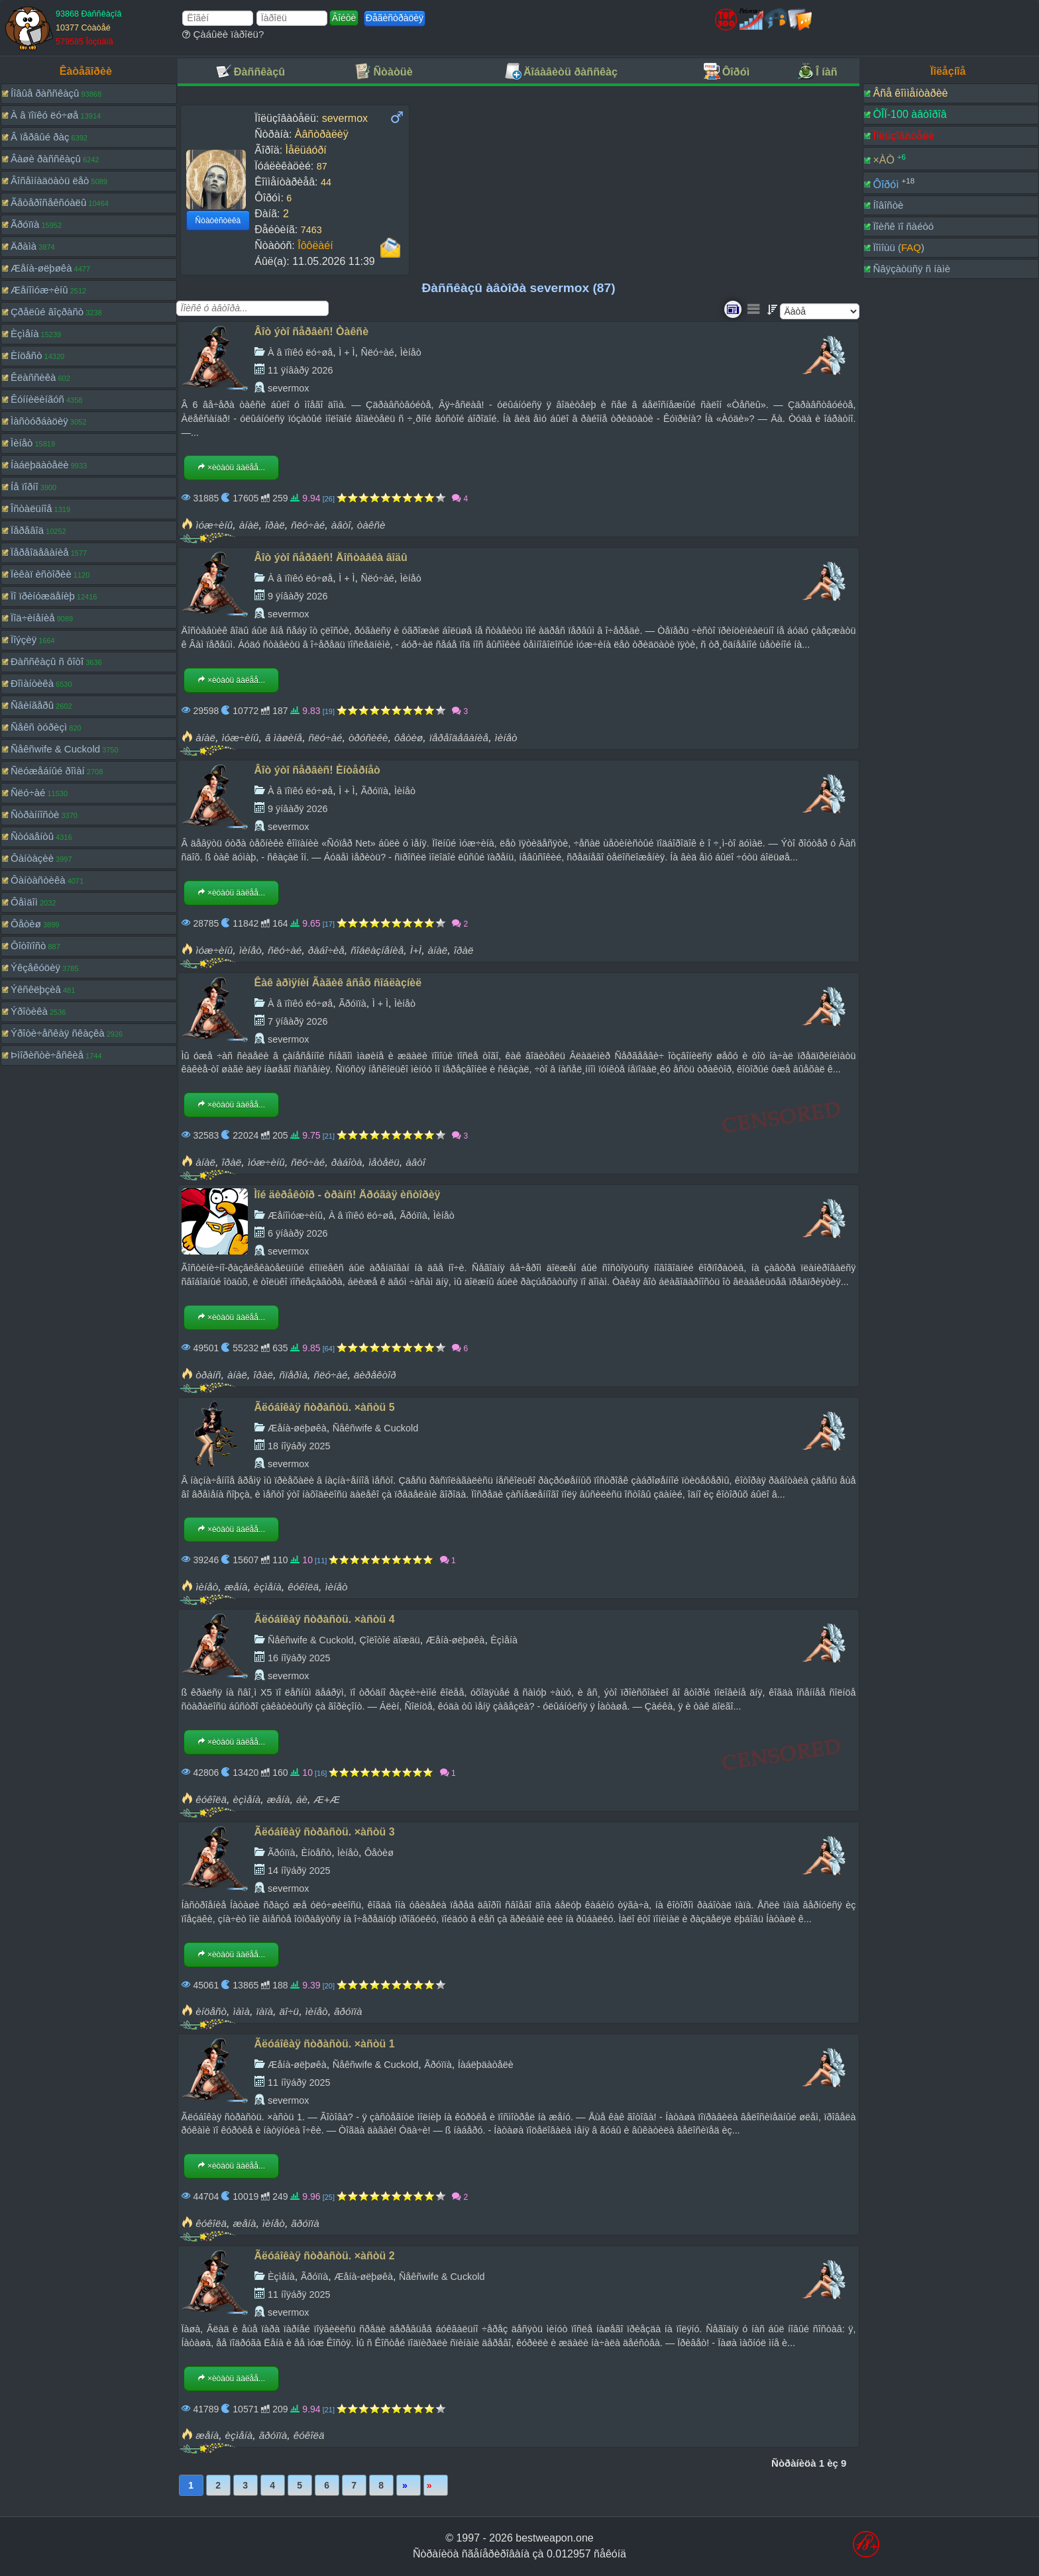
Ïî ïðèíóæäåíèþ (43, 595)
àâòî (341, 525)
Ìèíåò (21, 442)
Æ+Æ (326, 1799)
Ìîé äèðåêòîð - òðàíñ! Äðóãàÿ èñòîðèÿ (347, 1194)
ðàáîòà (346, 1162)
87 (322, 166)
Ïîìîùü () (898, 247)
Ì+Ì (415, 950)
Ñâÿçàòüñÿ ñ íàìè (911, 268)
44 (326, 182)
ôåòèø (408, 737)
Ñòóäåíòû (32, 836)
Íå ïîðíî (24, 486)
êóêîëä (303, 1586)
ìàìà (241, 2011)
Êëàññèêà (33, 377)
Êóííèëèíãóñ (37, 399)
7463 (311, 230)
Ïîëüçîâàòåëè (903, 135)
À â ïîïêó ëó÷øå (44, 115)
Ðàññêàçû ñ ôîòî (47, 661)
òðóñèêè (368, 737)
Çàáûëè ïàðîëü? (223, 34)
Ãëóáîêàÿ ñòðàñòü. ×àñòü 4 (324, 1619)
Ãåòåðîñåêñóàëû (48, 202)
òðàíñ (208, 1374)
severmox (288, 388)
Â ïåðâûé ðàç (40, 136)
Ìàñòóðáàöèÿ (39, 421)
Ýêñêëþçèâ (36, 989)
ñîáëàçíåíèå (377, 950)
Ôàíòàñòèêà (38, 880)
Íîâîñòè (888, 205)
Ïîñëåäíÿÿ (435, 2485)
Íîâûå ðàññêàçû (45, 93)
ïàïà (265, 2011)
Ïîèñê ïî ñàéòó (903, 226)
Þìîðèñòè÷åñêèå (47, 1054)
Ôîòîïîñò (28, 945)
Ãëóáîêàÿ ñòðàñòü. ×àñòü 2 (324, 2255)
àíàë (249, 525)
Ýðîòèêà (29, 1011)
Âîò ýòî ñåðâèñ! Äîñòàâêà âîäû (331, 557)
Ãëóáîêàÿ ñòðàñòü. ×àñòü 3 (324, 1831)
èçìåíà (268, 1586)
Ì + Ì (347, 352)
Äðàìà (23, 246)
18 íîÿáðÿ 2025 (299, 1446)
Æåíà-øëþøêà (41, 268)
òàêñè (371, 525)
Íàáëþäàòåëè (40, 464)
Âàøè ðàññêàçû (46, 158)
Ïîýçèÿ (23, 639)
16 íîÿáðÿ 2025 (299, 1658)
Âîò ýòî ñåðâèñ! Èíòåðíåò (317, 770)
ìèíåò (506, 737)
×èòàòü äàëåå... (231, 467)
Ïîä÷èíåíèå (33, 617)
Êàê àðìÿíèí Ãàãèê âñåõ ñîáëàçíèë (338, 982)
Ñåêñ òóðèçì (39, 727)
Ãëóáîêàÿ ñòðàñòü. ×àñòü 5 (324, 1407)
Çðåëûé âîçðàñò (47, 311)
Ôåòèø (26, 923)
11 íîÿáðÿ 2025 (299, 2082)
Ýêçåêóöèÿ (35, 967)
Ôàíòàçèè (32, 858)
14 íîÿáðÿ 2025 (299, 1870)
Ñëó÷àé (28, 792)
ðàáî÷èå (326, 950)
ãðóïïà (348, 2011)
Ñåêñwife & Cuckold (55, 748)
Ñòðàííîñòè (35, 814)
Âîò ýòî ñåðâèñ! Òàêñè (311, 331)
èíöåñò (211, 2011)
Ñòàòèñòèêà (218, 220)
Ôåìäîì (24, 901)
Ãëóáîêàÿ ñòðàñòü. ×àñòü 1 (324, 2043)
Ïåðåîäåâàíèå (40, 552)
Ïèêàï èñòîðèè (41, 574)
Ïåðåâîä (27, 530)
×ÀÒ (883, 160)
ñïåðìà (293, 1374)
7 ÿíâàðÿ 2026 (297, 1021)
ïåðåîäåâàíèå (458, 737)
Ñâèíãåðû (32, 705)
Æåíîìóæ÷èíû (39, 289)
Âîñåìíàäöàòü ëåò (50, 180)
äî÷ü (289, 2011)
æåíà (236, 1586)
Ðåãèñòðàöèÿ (394, 18)
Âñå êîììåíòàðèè (910, 93)
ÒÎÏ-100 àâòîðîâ (909, 114)
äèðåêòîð (375, 1374)
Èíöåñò (26, 355)
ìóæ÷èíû (214, 525)
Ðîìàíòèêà (32, 683)
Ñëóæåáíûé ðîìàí (48, 770)
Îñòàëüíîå (31, 508)
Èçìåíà (25, 333)
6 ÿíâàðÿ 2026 (297, 1233)
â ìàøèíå (283, 737)
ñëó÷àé (308, 525)
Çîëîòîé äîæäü (389, 1640)
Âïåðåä (408, 2485)
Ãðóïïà (25, 224)
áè (301, 1799)
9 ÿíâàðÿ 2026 (297, 596)
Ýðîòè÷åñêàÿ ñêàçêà (58, 1033)
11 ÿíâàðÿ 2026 (300, 370)
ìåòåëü (384, 1162)
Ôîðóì (886, 183)
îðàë (275, 525)
